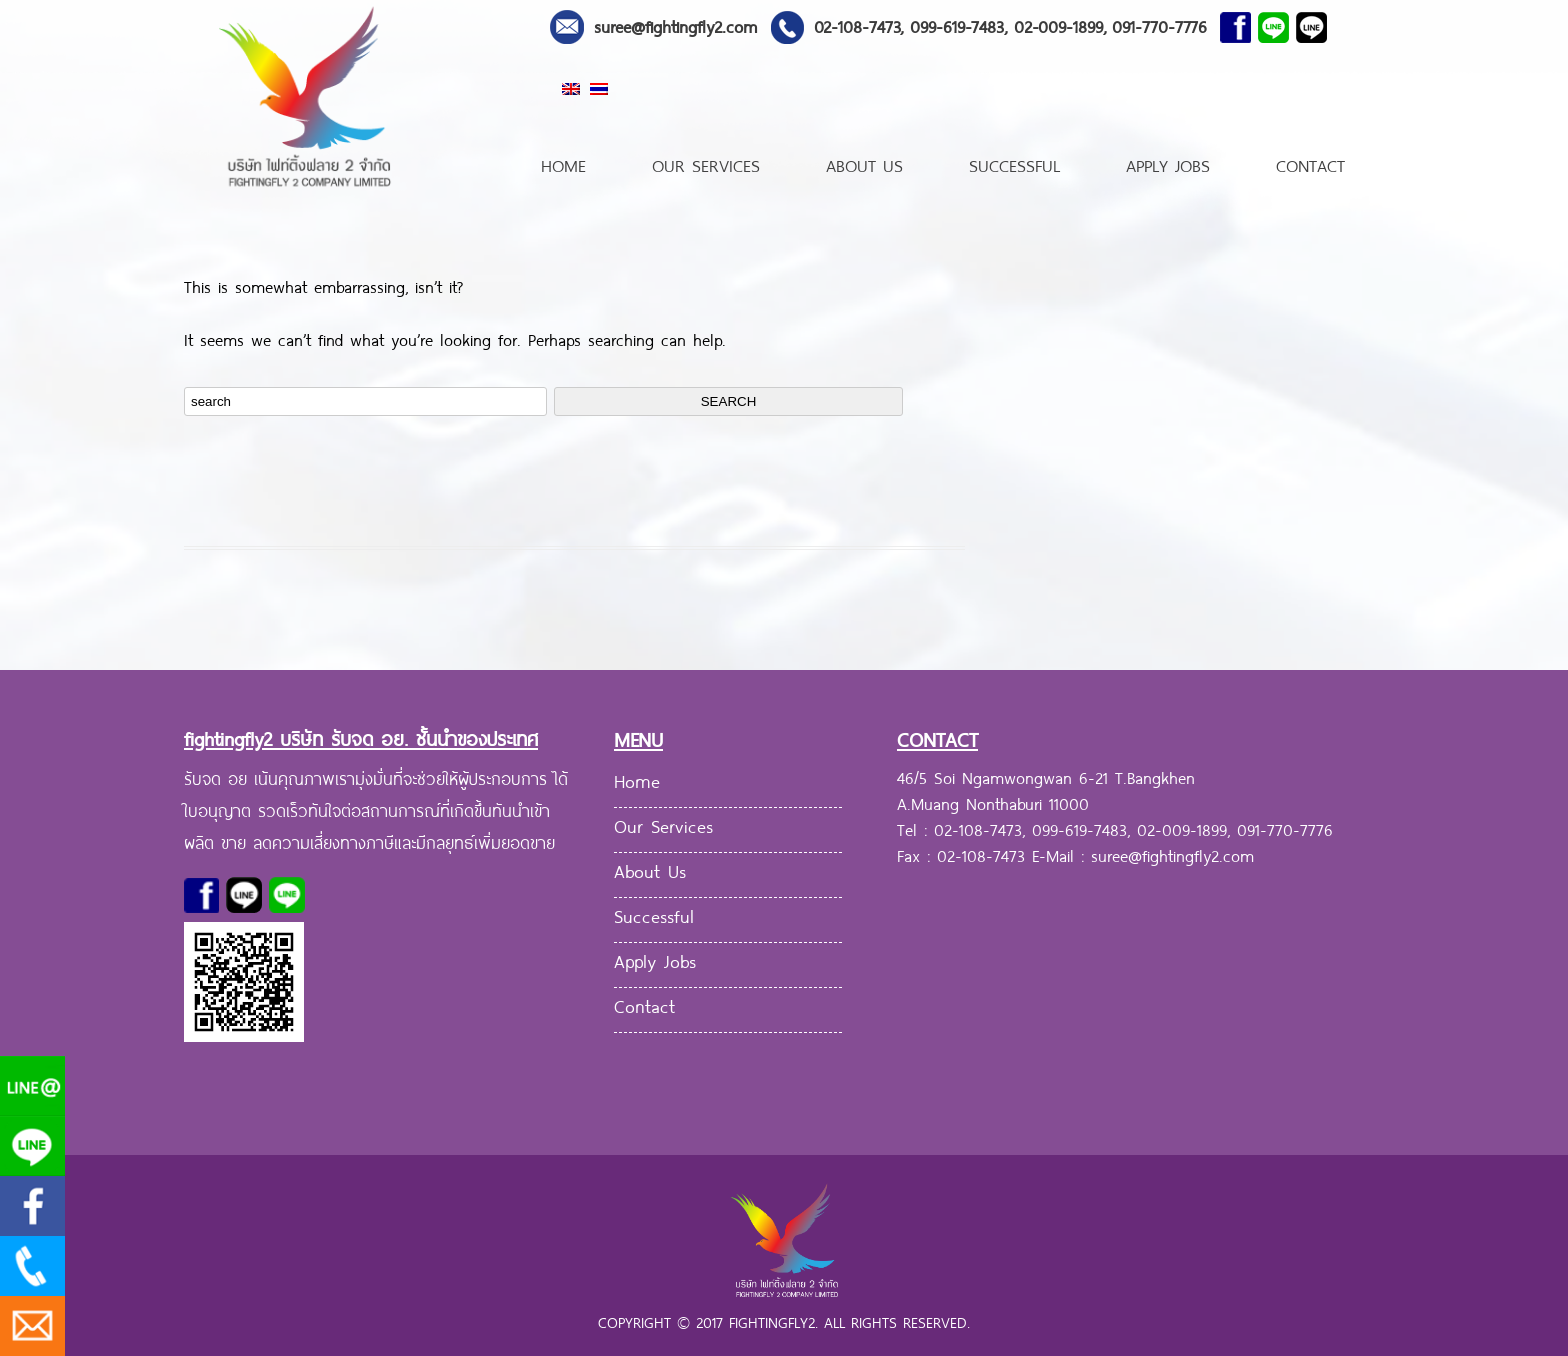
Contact (1310, 163)
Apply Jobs (1168, 163)
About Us (864, 163)
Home (563, 163)
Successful (1014, 163)
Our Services (706, 163)
